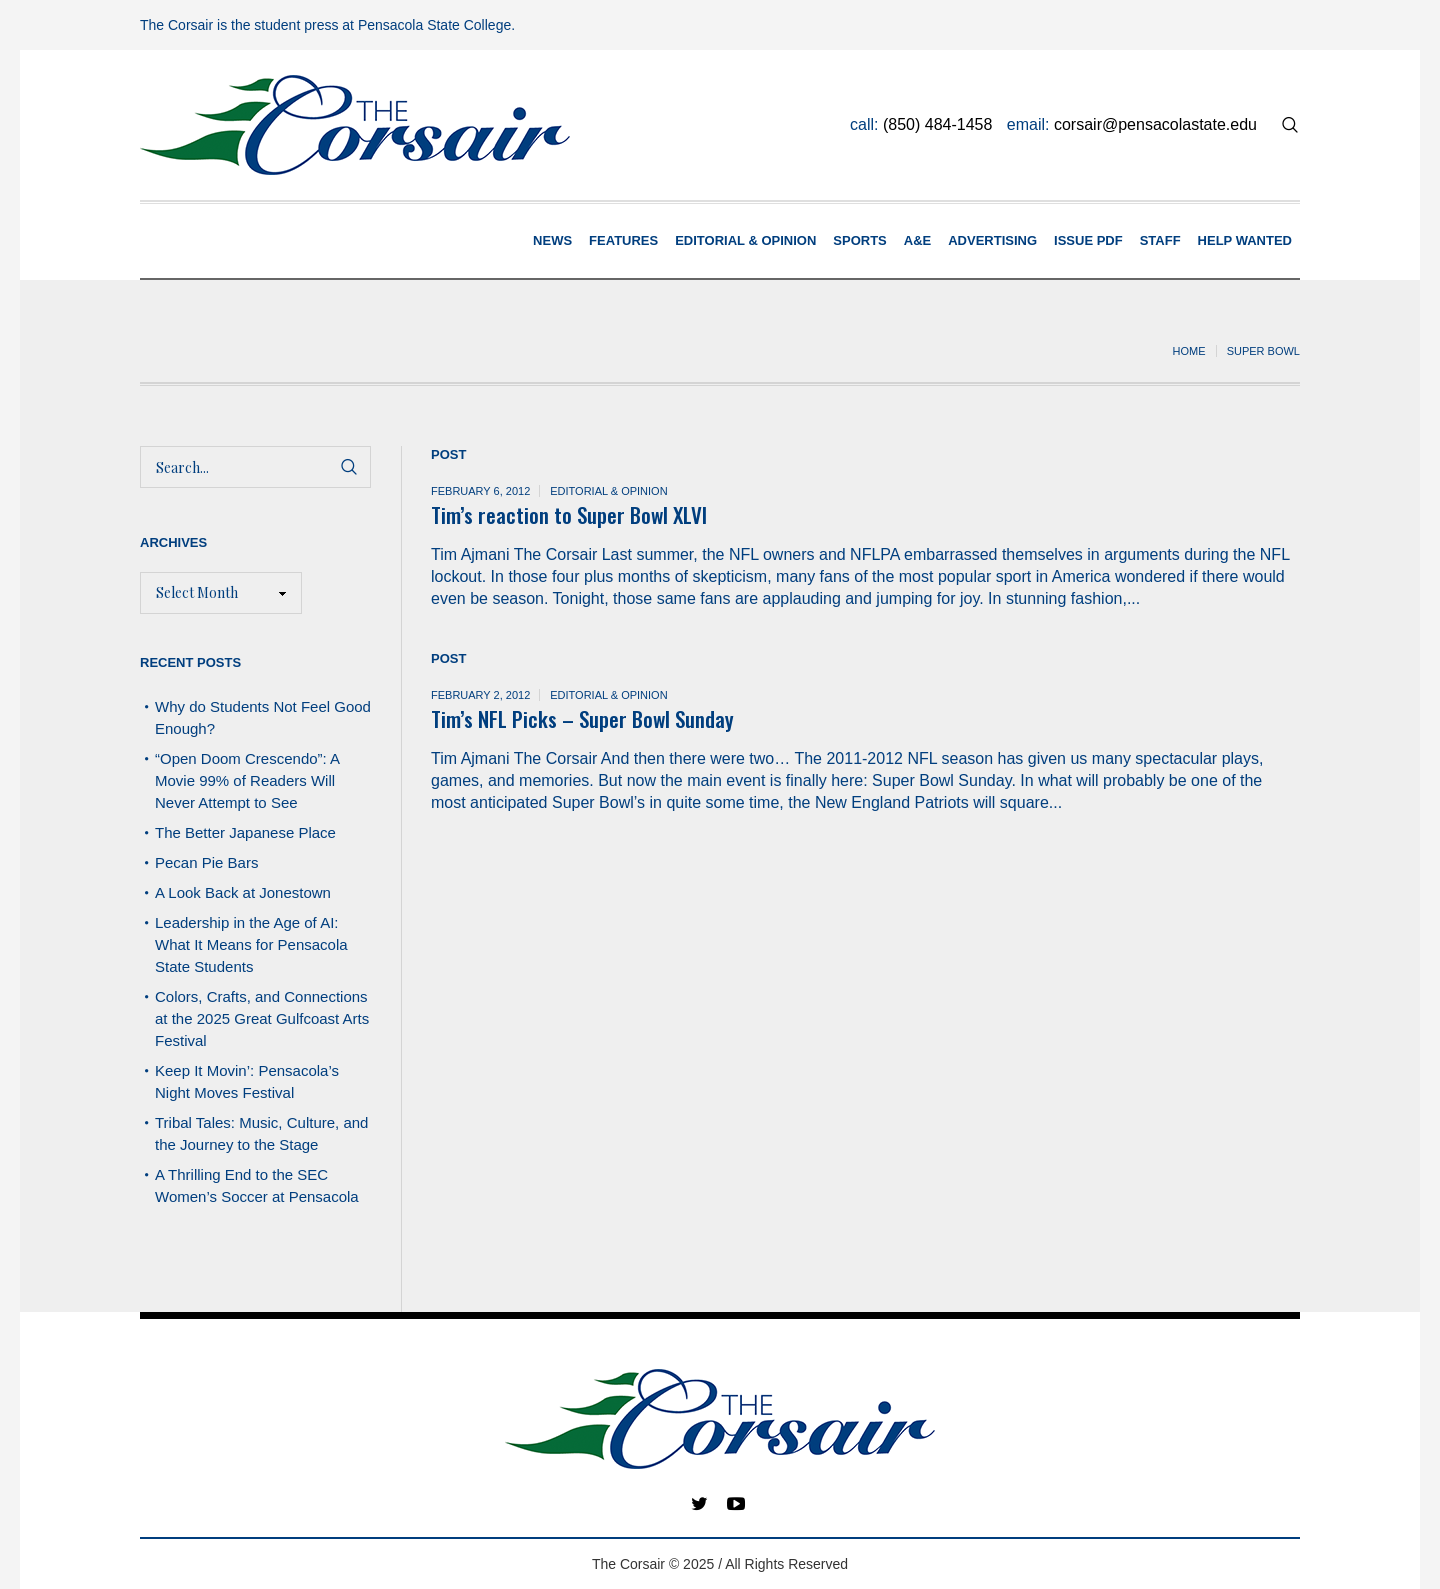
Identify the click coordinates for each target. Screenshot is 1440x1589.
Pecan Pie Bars (209, 862)
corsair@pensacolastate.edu (1155, 124)
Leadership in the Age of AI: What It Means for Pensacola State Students (251, 944)
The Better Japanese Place (245, 832)
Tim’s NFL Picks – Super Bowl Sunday (582, 718)
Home (1189, 351)
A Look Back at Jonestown (243, 892)
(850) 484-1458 (937, 124)
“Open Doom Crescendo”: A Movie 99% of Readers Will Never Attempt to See (247, 780)
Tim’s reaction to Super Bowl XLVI (569, 514)
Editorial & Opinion (608, 491)
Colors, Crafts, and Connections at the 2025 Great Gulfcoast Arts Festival (262, 1018)
